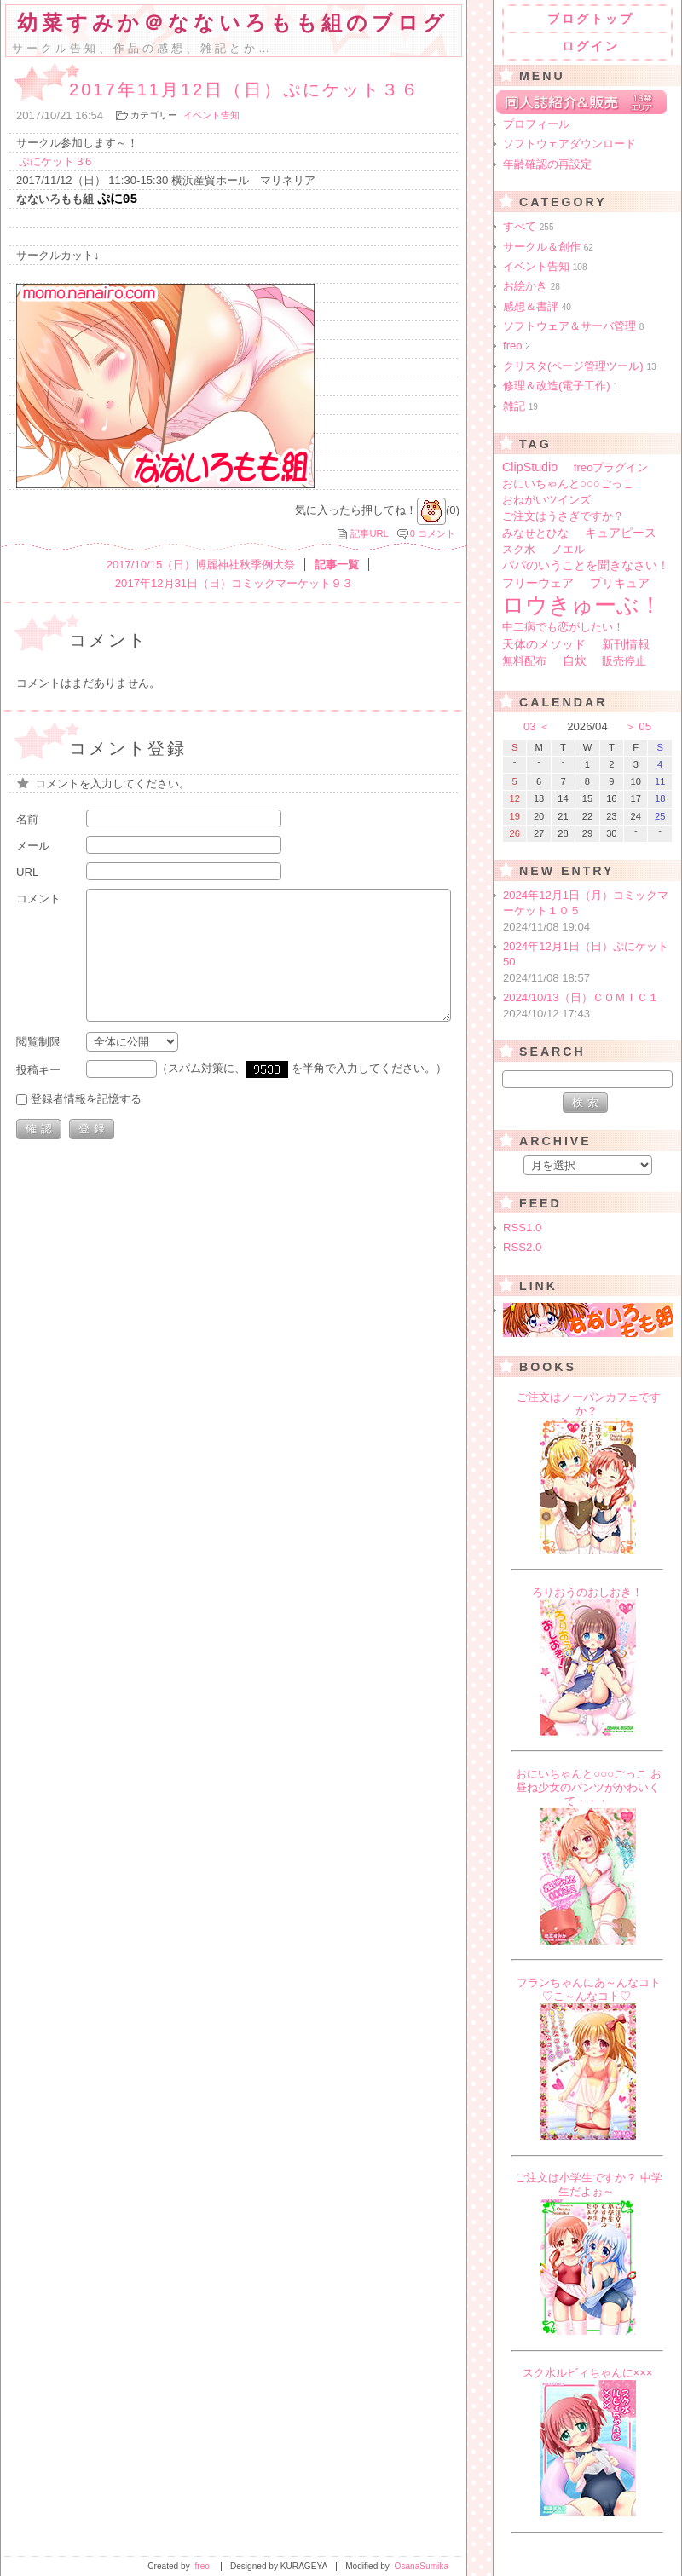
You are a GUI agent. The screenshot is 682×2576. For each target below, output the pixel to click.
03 (529, 726)
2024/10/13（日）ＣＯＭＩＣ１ (588, 1006)
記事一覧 (337, 566)
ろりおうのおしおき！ (587, 1592)
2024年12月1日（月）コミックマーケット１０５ (588, 912)
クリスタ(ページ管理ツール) (579, 366)
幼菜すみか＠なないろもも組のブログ (232, 23)
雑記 (520, 406)
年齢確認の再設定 (547, 164)
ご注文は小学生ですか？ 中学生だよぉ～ (588, 2184)
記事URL (369, 535)
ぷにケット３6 (55, 161)
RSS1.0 (522, 1227)
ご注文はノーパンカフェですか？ (589, 1404)
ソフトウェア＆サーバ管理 (573, 326)
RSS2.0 (522, 1247)
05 (645, 726)
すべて (528, 226)
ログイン (591, 46)
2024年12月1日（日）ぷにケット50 (588, 963)
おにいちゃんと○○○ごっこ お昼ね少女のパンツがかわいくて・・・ (589, 1787)
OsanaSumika (421, 2566)
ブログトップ (590, 19)
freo (516, 345)
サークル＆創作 (548, 246)
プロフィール (536, 124)
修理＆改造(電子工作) (560, 385)
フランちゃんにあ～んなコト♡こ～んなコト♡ (589, 1989)
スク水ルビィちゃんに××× (588, 2372)
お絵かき (531, 285)
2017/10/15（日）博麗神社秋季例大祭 (201, 566)
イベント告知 (211, 115)
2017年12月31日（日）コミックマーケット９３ (234, 585)
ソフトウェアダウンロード (569, 143)
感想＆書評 (537, 306)
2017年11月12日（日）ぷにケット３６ (244, 89)
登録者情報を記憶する (86, 1100)
